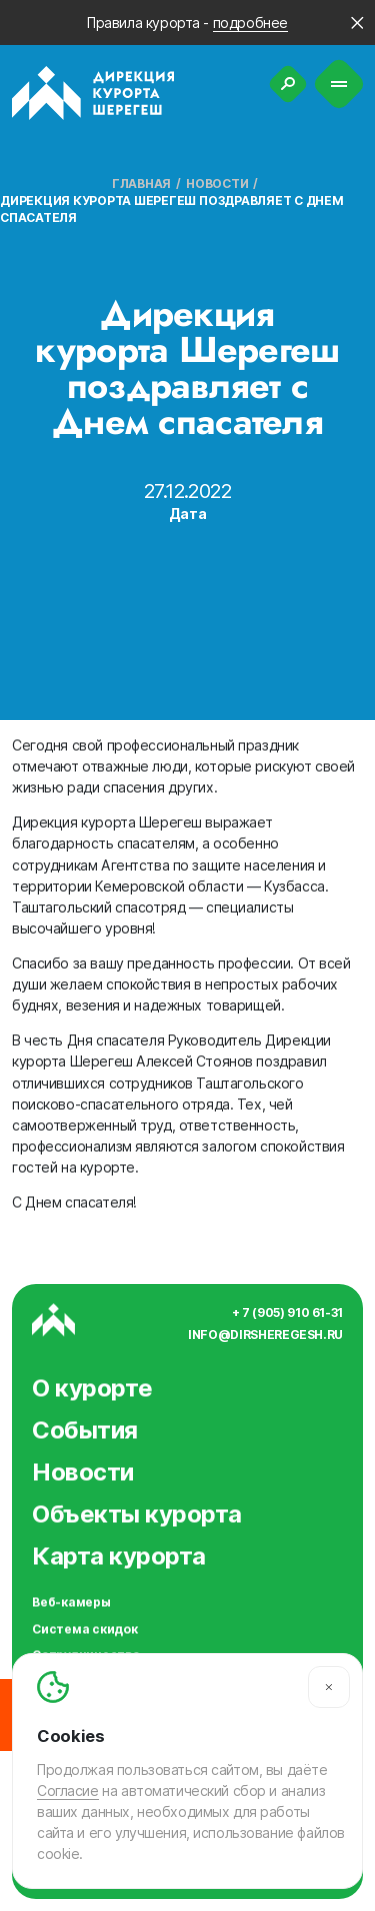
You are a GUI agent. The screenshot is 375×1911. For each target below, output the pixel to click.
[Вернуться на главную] (93, 93)
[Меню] (339, 84)
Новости (217, 183)
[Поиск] (288, 84)
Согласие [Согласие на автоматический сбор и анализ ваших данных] (68, 1790)
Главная (141, 183)
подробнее (250, 22)
